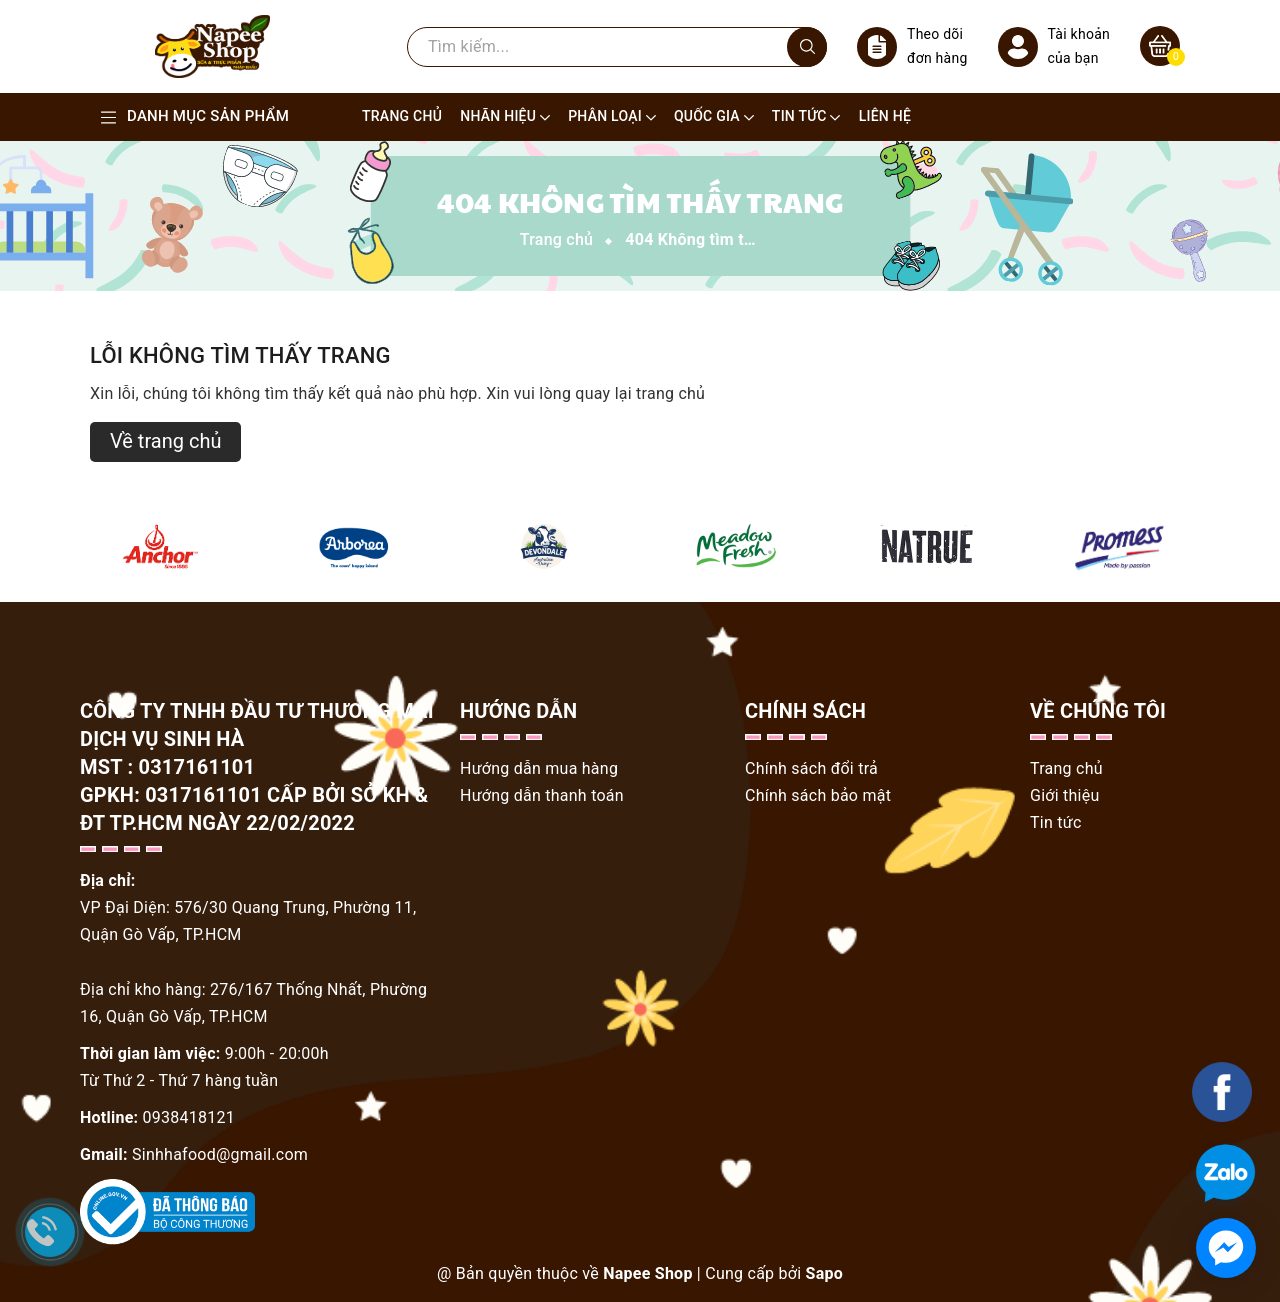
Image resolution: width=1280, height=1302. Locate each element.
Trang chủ (1066, 768)
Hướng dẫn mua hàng (539, 768)
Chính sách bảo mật (818, 795)
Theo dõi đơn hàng (912, 46)
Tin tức (1056, 822)
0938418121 (189, 1117)
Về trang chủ (165, 441)
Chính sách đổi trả (811, 768)
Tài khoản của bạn (1054, 46)
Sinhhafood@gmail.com (220, 1154)
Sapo (824, 1273)
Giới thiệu (1065, 795)
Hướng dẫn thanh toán (542, 795)
